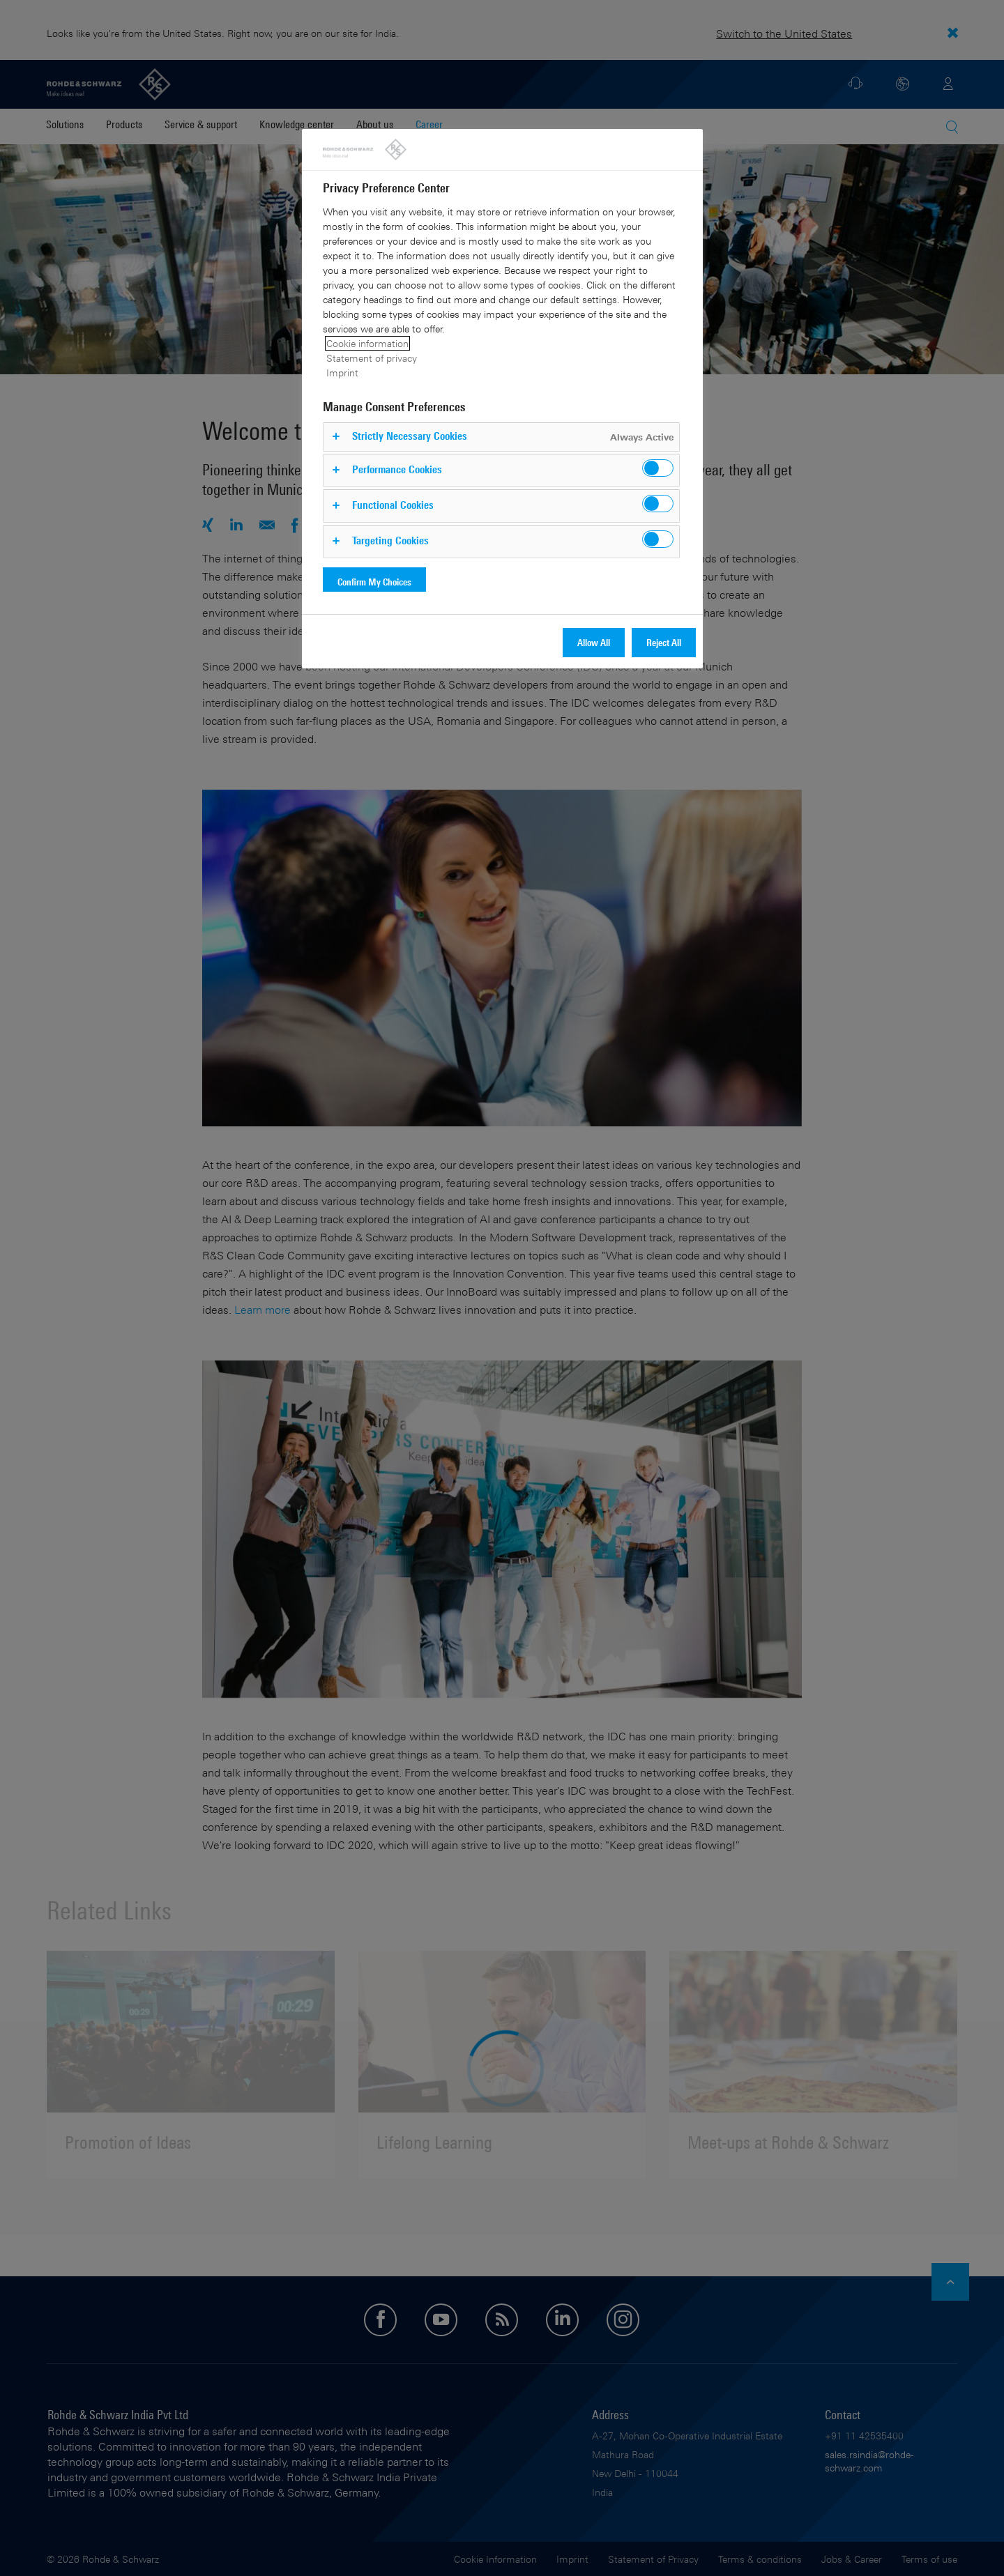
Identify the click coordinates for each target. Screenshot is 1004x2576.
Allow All (593, 642)
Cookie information (367, 343)
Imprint (342, 372)
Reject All (663, 642)
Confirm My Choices (374, 582)
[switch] (658, 468)
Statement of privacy (371, 358)
